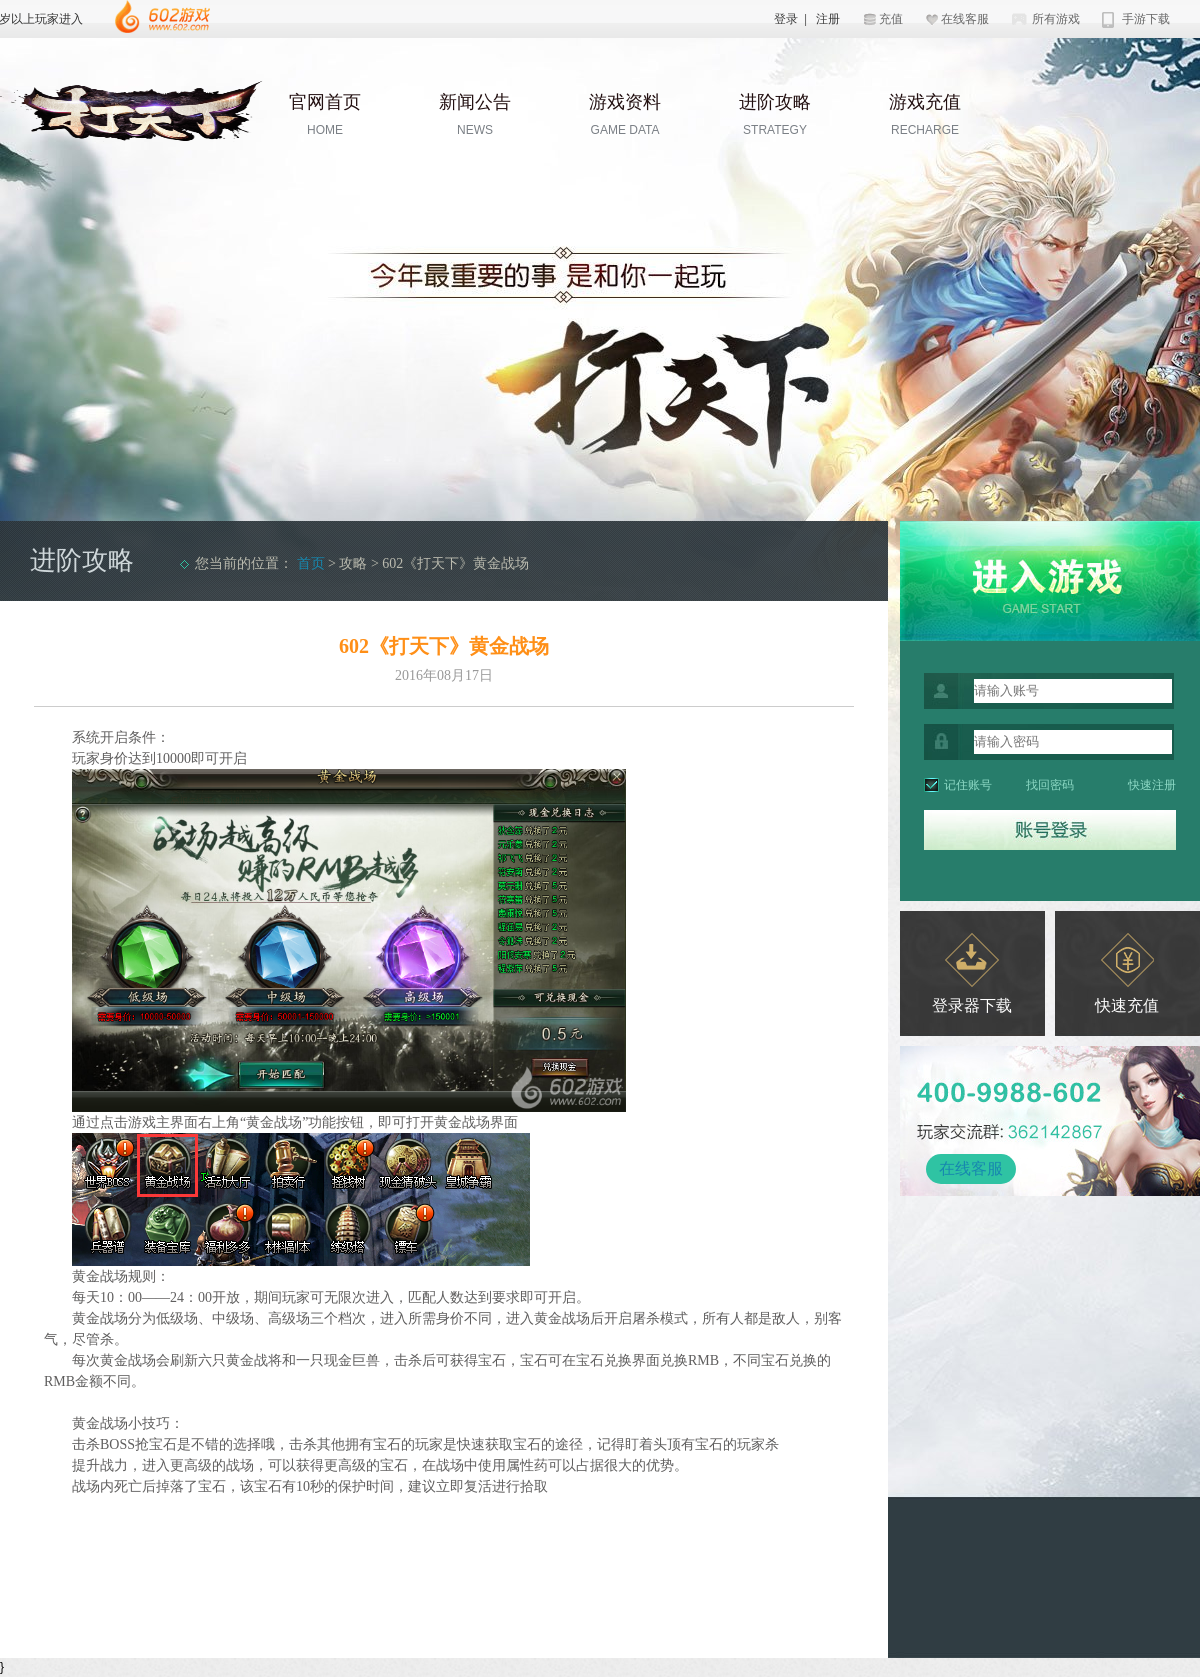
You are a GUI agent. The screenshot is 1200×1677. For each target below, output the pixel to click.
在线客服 (965, 19)
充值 (891, 19)
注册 (828, 19)
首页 (311, 563)
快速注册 (1152, 785)
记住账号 (968, 785)
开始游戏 (1050, 581)
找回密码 (1050, 785)
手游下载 (1146, 19)
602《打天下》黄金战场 (455, 563)
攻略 (353, 563)
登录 (786, 19)
